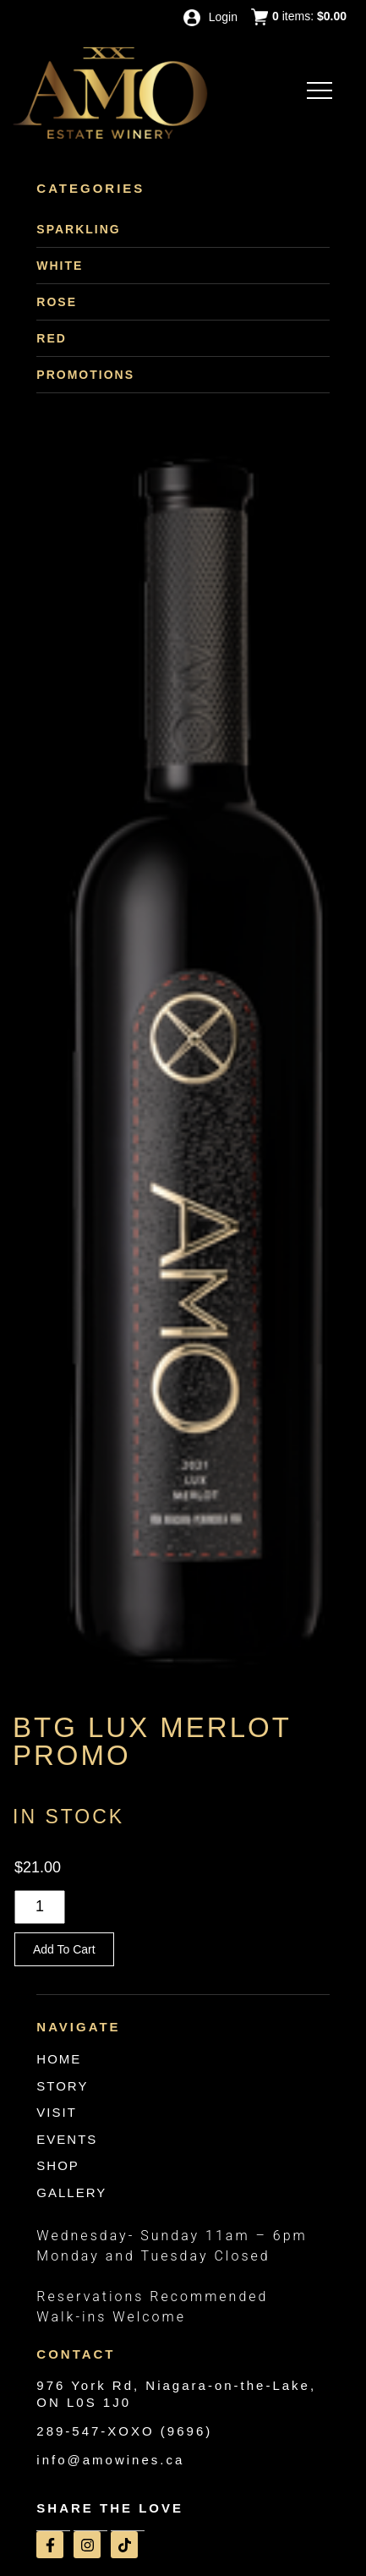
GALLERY (71, 2192)
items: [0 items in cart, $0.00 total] (299, 16)
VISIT (56, 2112)
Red (51, 338)
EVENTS (66, 2139)
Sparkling (78, 229)
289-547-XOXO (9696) (124, 2431)
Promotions (85, 374)
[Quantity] (39, 1907)
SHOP (57, 2165)
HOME (58, 2059)
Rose (56, 302)
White (59, 265)
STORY (62, 2086)
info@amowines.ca (110, 2460)
